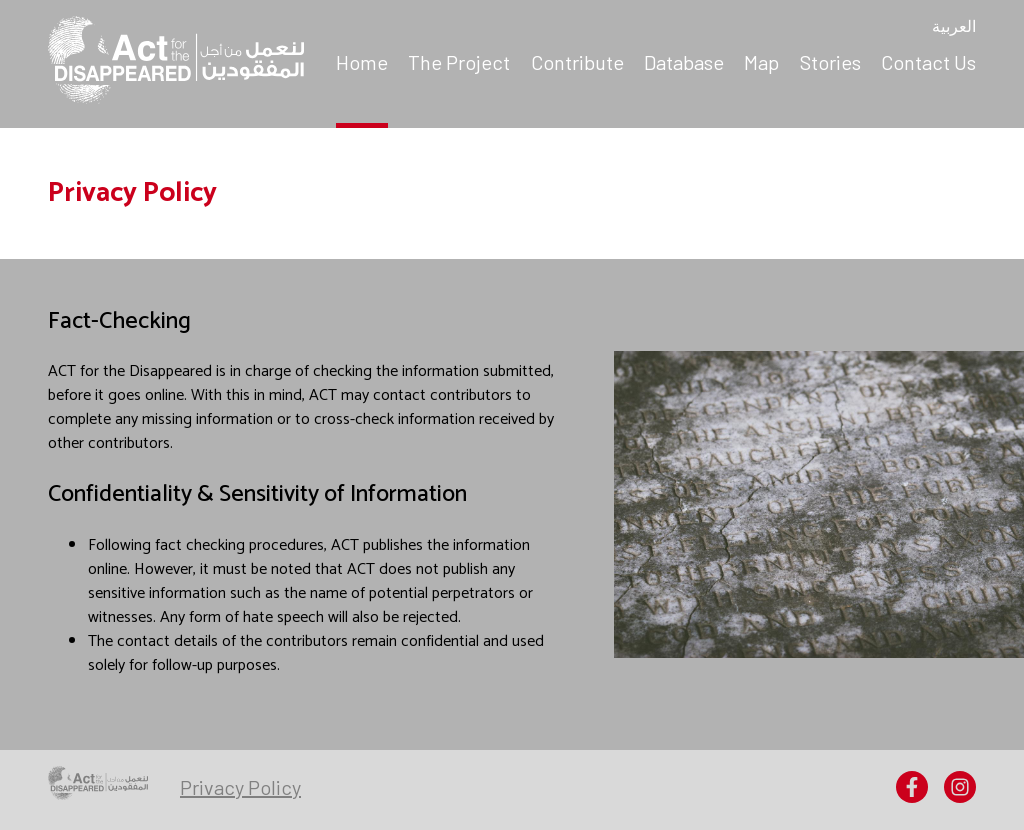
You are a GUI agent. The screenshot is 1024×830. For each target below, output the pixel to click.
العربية (954, 28)
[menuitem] (362, 64)
